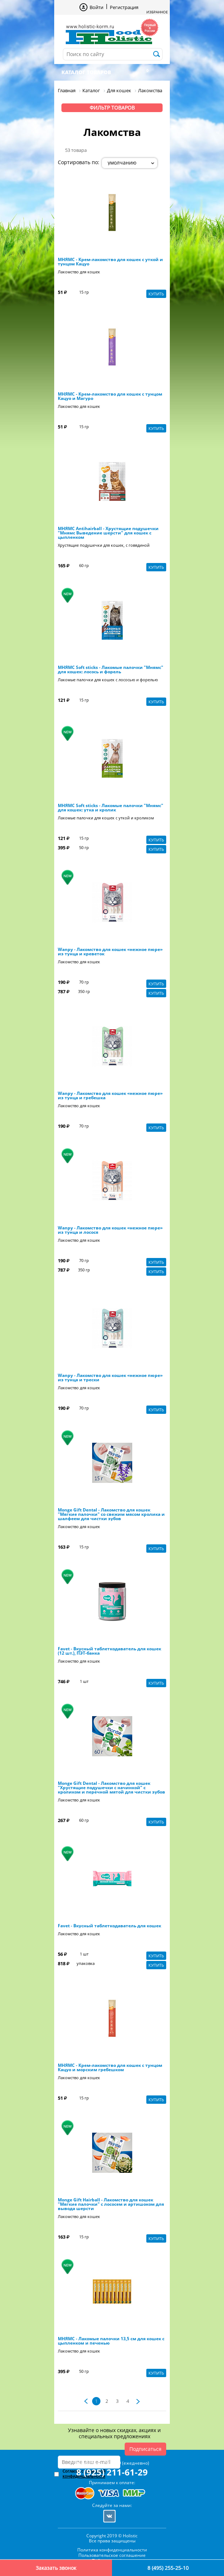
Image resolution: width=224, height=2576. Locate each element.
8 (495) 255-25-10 (168, 2567)
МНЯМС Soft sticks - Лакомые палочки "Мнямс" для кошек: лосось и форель (110, 669)
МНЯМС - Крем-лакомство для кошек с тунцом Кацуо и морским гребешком (110, 2067)
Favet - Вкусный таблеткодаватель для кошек (109, 1926)
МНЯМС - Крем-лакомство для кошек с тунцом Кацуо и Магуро (110, 396)
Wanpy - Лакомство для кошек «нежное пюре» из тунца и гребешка (110, 1095)
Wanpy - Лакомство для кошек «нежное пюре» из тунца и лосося (110, 1230)
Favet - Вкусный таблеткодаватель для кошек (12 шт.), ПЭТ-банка (109, 1651)
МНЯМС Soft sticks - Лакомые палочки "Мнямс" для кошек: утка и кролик (110, 807)
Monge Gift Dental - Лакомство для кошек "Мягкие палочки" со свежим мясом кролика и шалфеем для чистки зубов (111, 1514)
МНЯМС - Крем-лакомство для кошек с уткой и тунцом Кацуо (110, 261)
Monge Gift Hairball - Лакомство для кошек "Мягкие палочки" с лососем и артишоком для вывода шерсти (111, 2204)
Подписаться (145, 2448)
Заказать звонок (56, 2567)
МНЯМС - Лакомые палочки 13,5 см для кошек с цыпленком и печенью (111, 2341)
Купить (156, 294)
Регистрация (124, 7)
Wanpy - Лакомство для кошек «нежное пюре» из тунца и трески (110, 1377)
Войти (96, 7)
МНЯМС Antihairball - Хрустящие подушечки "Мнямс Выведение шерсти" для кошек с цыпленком (108, 532)
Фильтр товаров (112, 107)
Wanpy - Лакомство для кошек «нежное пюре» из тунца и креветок (110, 951)
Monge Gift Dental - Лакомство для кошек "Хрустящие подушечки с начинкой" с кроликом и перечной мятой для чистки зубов (111, 1787)
